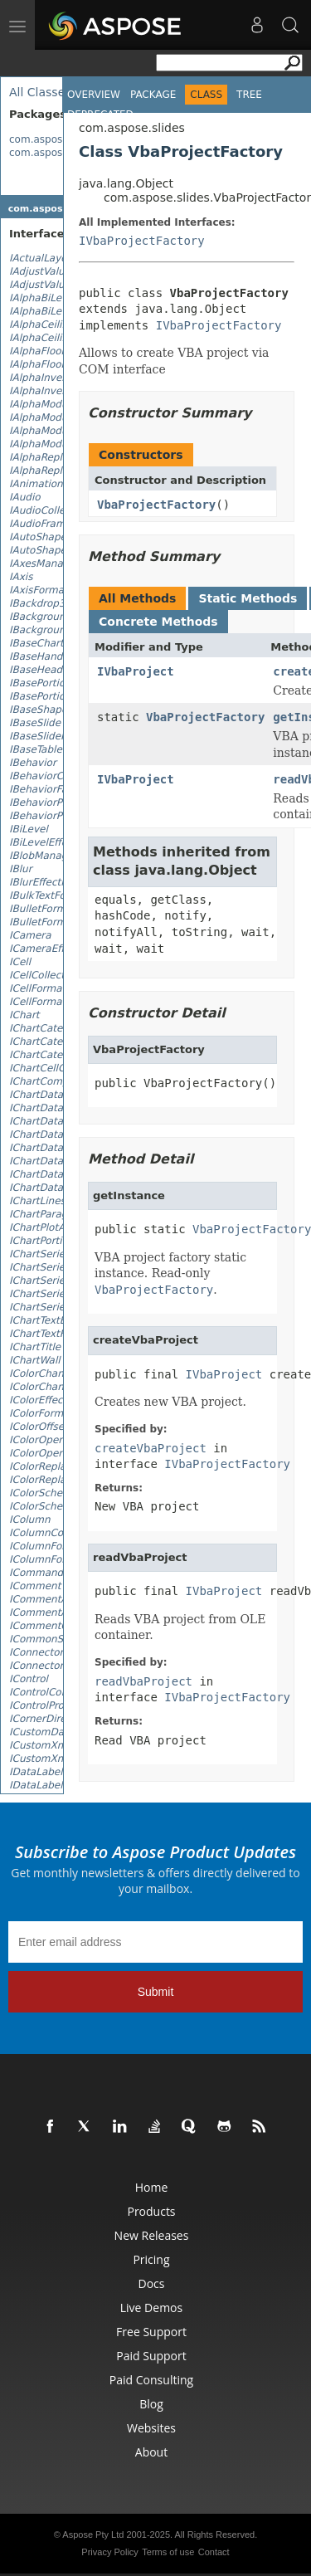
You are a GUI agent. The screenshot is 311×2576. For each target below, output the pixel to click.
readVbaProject (143, 1681)
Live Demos (151, 2307)
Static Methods (247, 598)
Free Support (151, 2331)
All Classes (40, 92)
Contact (214, 2552)
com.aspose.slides (54, 139)
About (151, 2452)
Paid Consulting (151, 2380)
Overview (93, 94)
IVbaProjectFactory (142, 240)
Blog (151, 2404)
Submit (156, 1991)
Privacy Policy (109, 2552)
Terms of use (168, 2552)
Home (151, 2187)
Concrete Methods (158, 621)
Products (151, 2211)
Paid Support (151, 2356)
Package (153, 94)
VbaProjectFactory (156, 504)
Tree (249, 94)
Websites (151, 2428)
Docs (151, 2283)
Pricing (151, 2259)
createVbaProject (151, 1448)
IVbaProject (135, 671)
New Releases (151, 2235)
